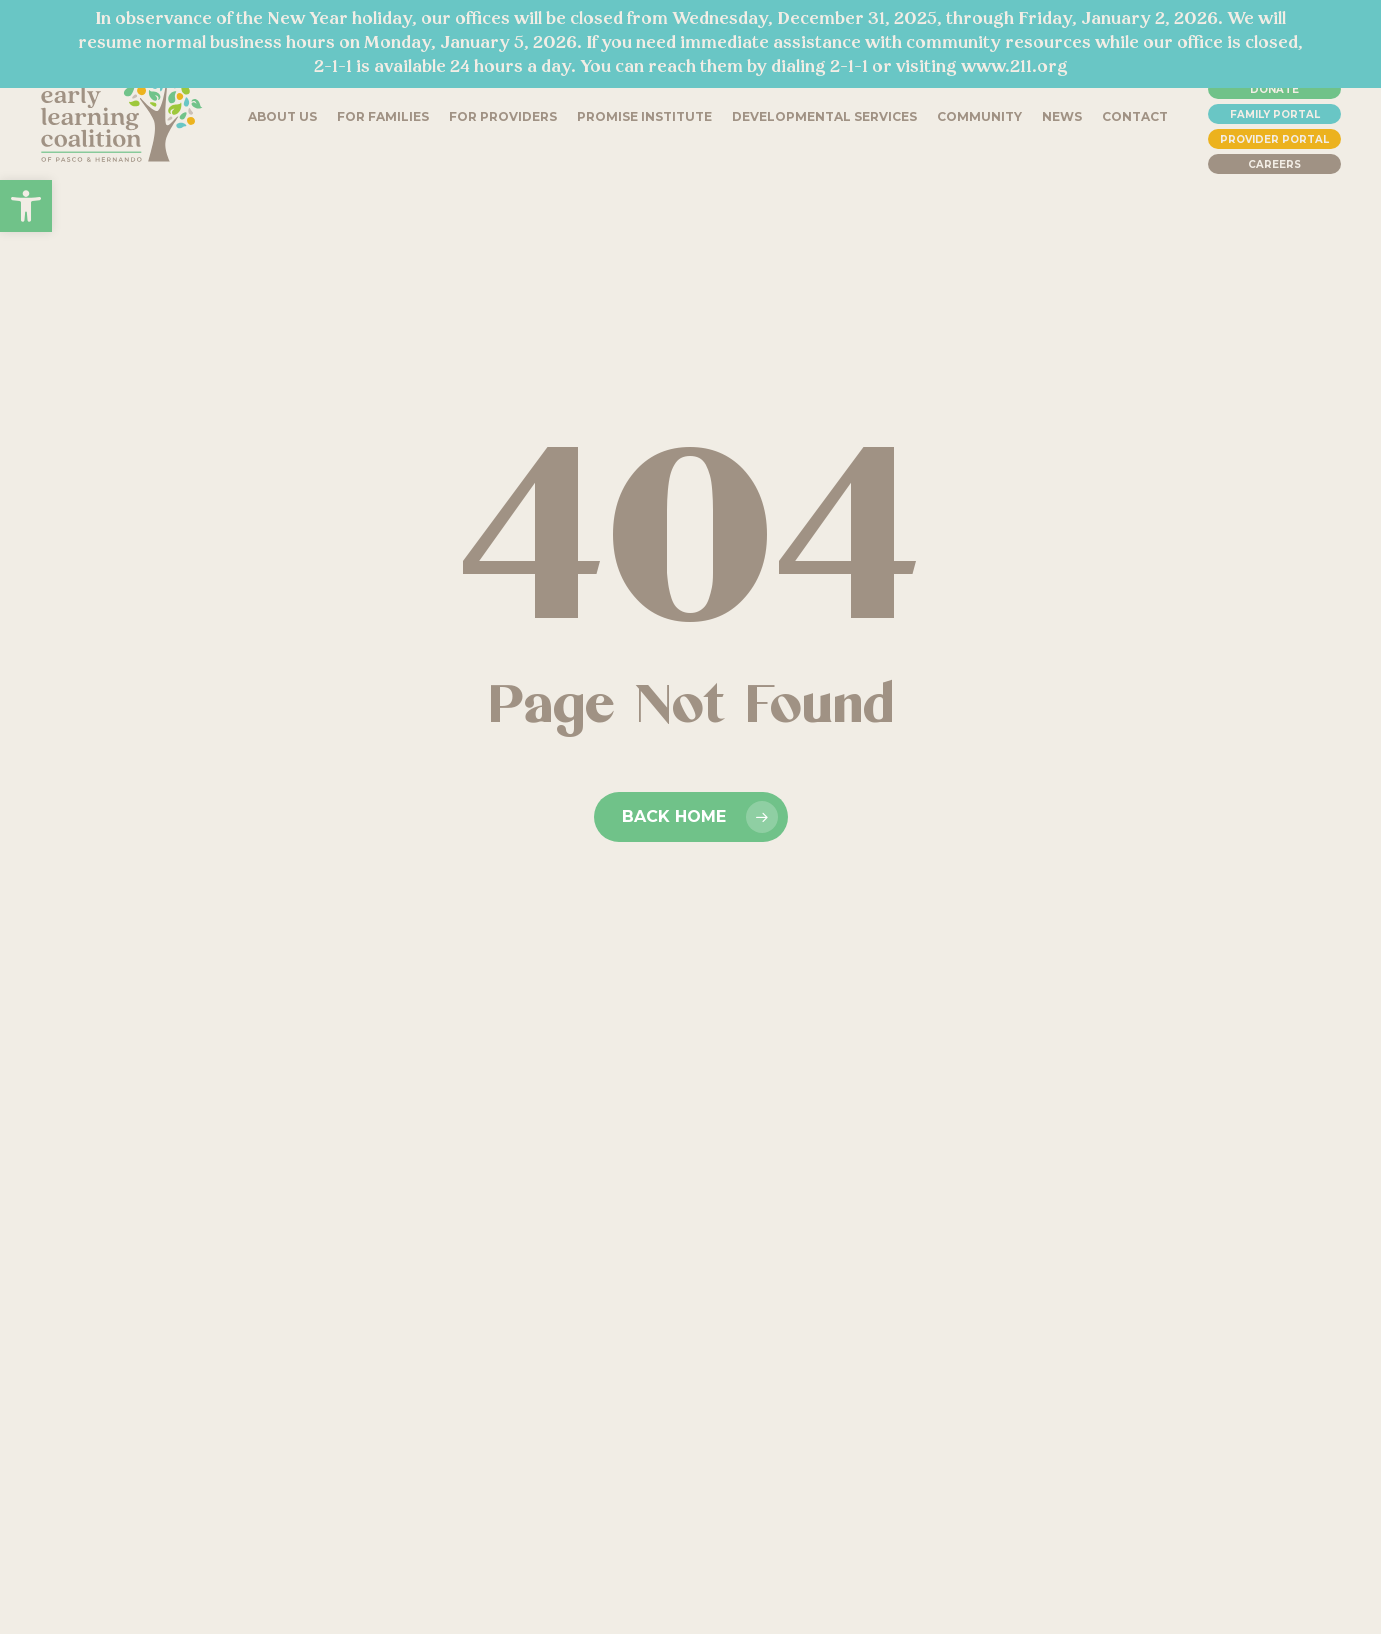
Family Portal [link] (1275, 114)
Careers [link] (1274, 164)
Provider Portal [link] (1274, 139)
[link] (26, 206)
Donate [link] (1274, 89)
